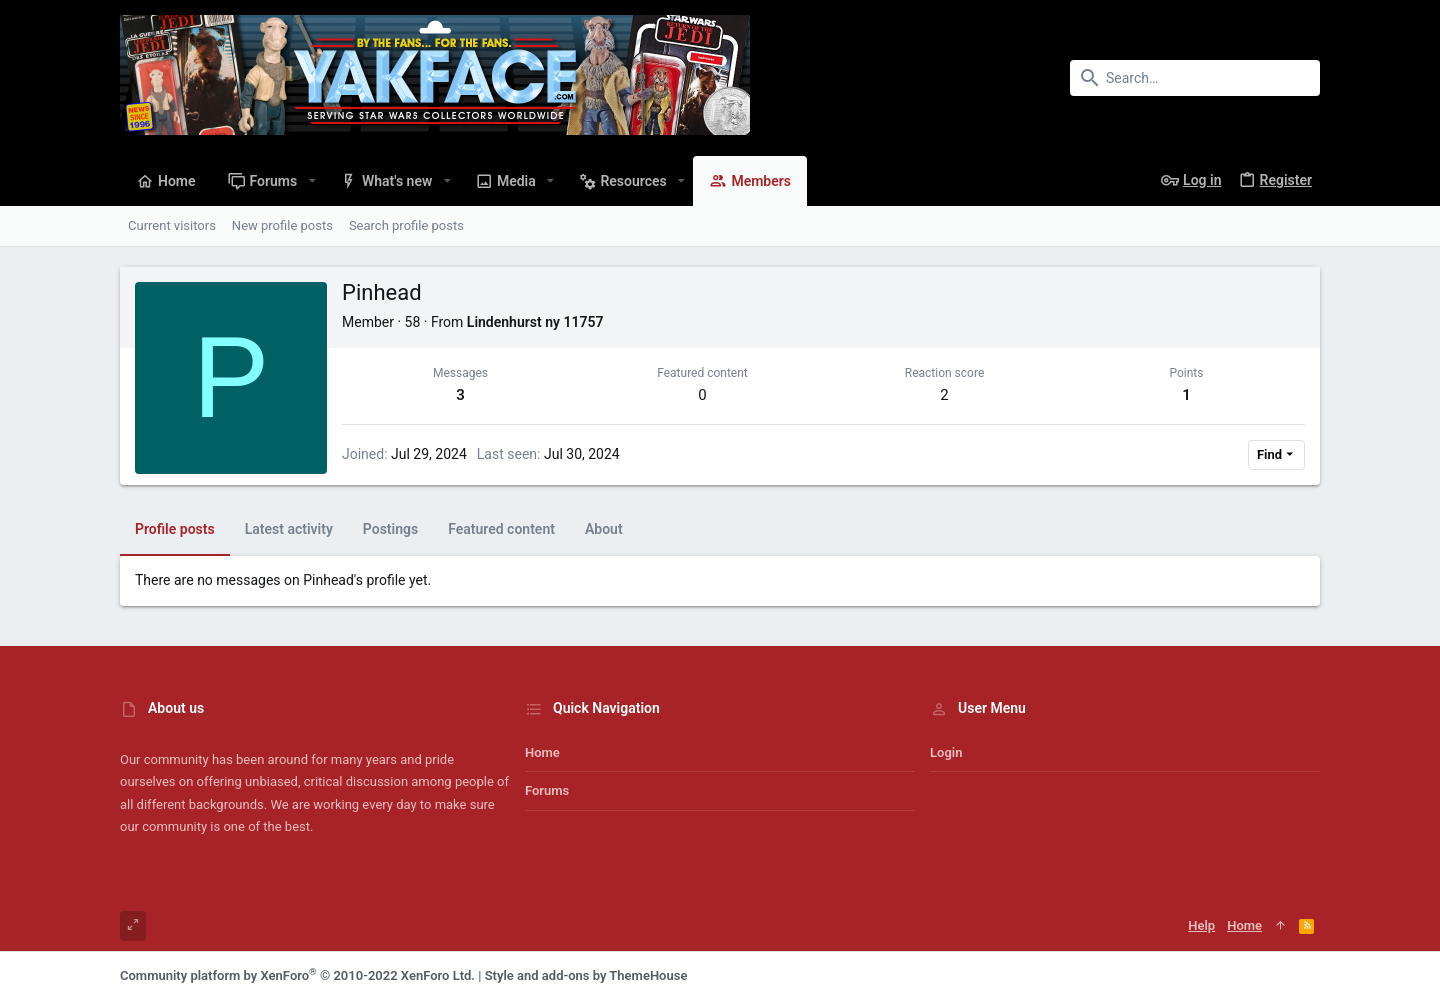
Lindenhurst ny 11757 (535, 322)
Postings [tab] (390, 529)
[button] (311, 181)
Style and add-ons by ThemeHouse (586, 975)
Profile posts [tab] (175, 529)
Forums (547, 790)
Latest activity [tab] (289, 529)
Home (542, 752)
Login (946, 752)
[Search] (1195, 78)
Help (1201, 925)
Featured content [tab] (501, 529)
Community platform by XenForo (297, 975)
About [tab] (604, 529)
